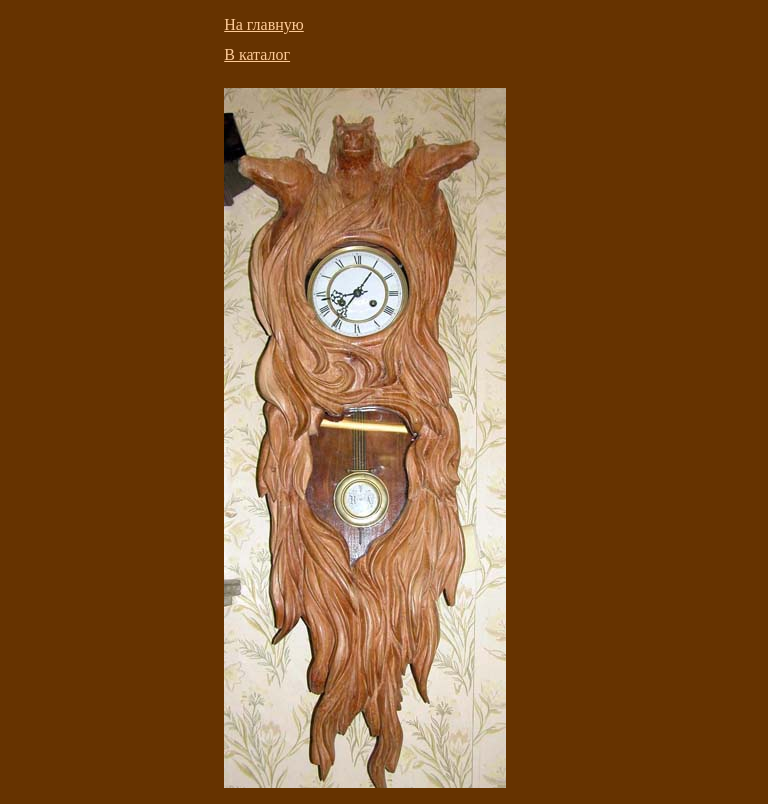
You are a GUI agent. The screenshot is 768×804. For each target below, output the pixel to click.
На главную (264, 24)
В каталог (257, 54)
